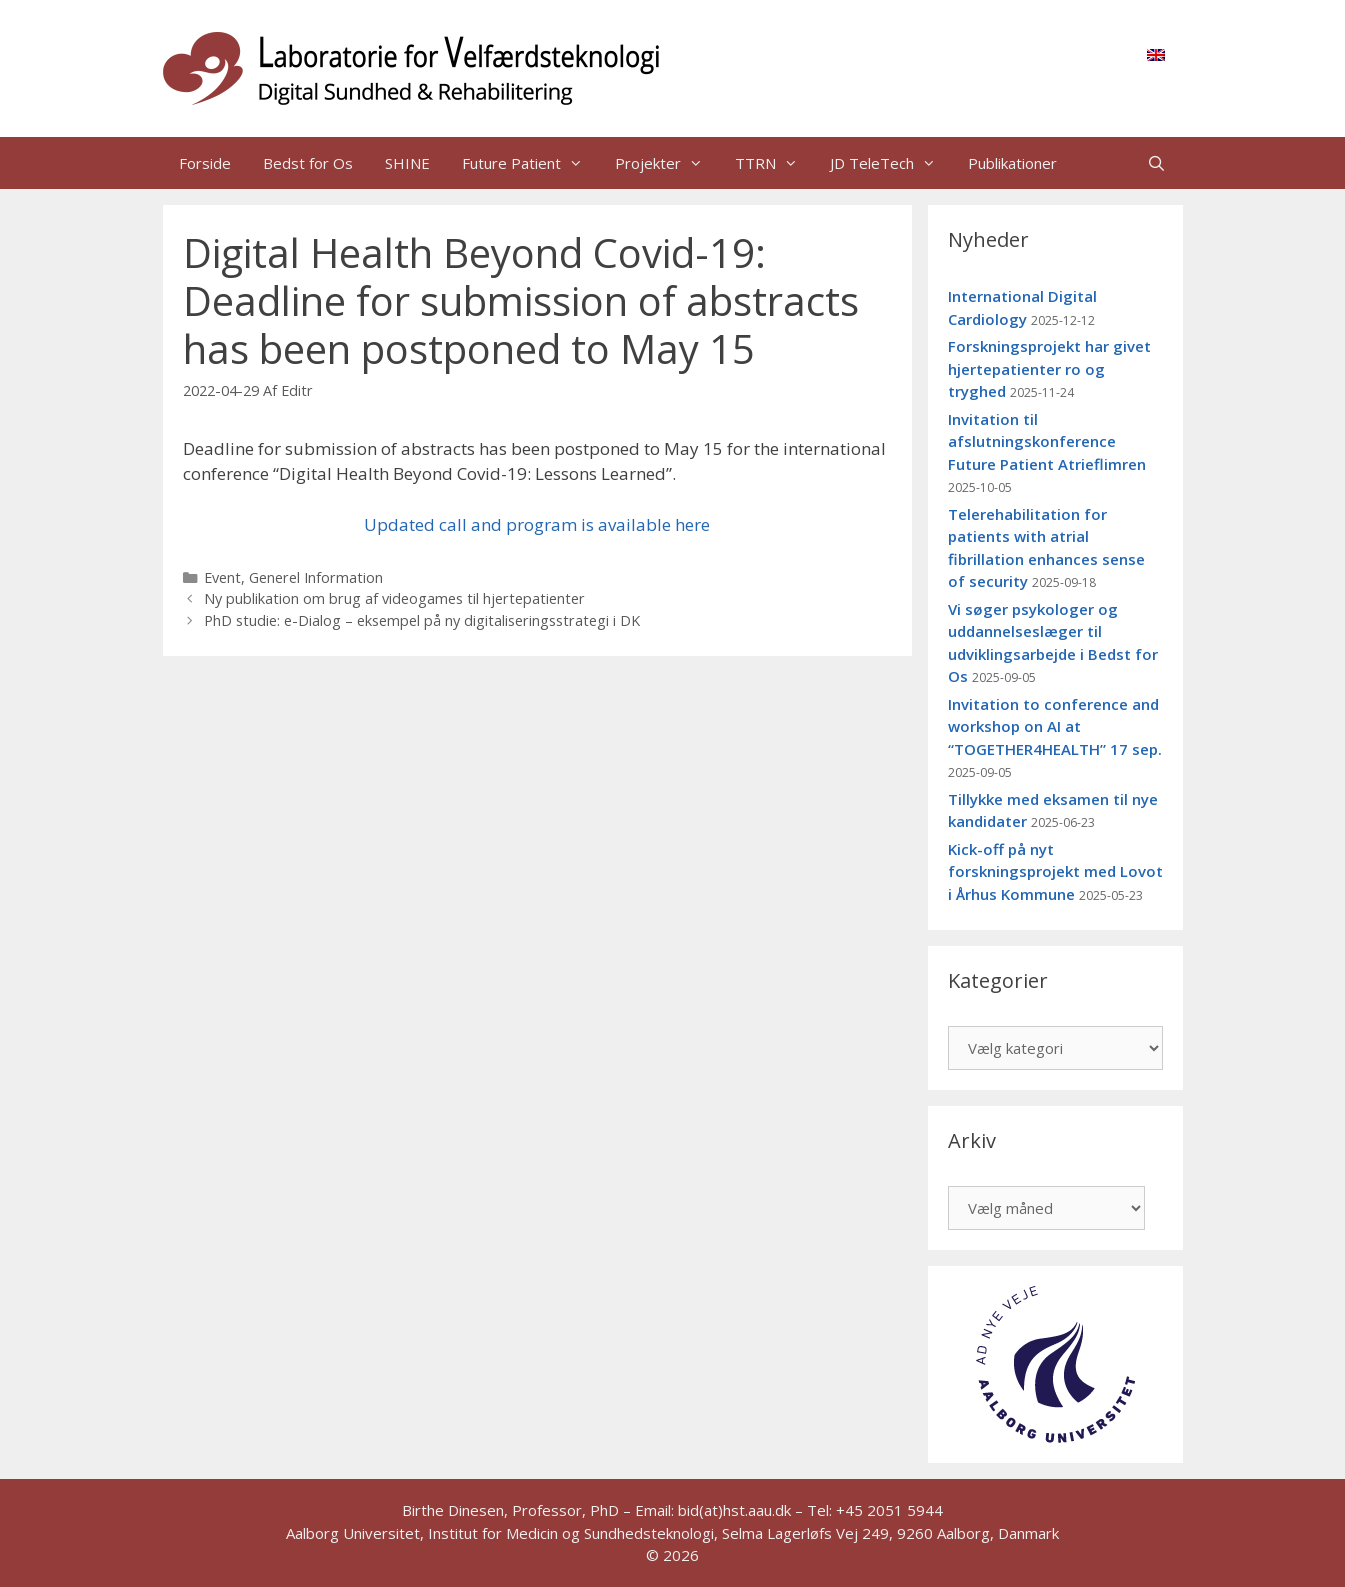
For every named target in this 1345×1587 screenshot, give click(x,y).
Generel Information (316, 577)
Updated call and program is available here (537, 524)
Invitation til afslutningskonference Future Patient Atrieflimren (1047, 441)
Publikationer (1012, 163)
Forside (205, 163)
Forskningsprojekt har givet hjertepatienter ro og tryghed (1049, 368)
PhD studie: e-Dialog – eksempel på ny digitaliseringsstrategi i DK (422, 620)
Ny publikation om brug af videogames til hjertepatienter (394, 598)
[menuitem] (1156, 54)
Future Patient (530, 163)
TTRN (774, 163)
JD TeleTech (891, 163)
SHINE (407, 163)
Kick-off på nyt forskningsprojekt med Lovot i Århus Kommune (1055, 871)
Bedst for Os (308, 163)
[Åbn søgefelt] (1156, 163)
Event (222, 577)
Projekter (667, 163)
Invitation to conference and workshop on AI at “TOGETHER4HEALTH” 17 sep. (1055, 726)
